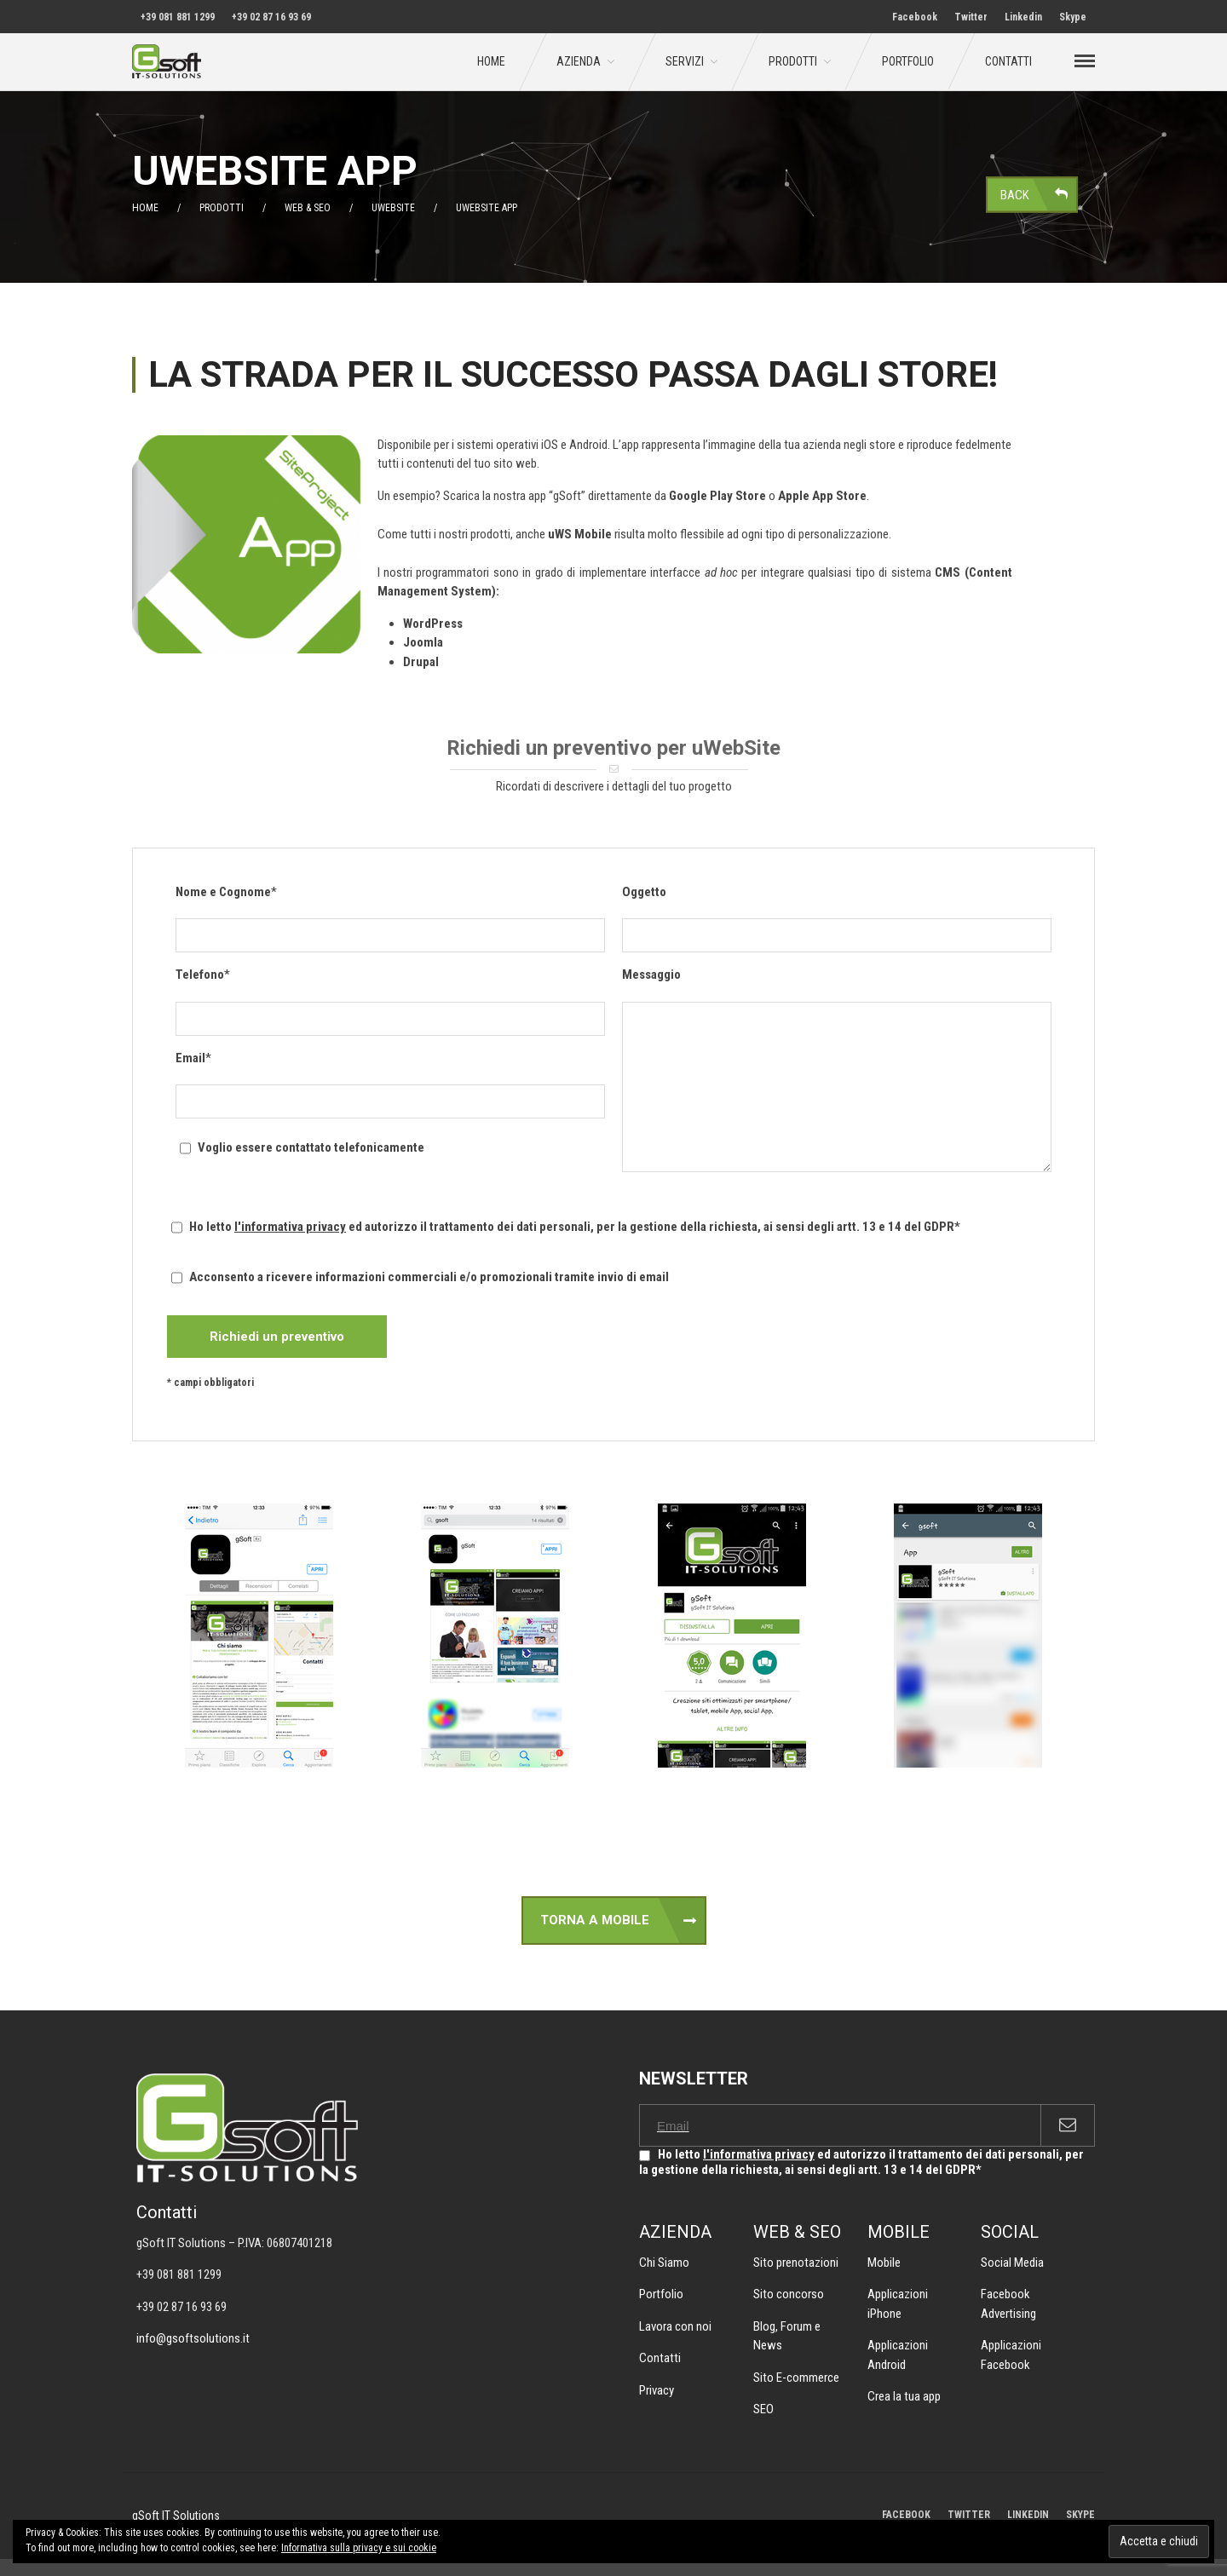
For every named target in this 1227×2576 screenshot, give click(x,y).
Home (491, 61)
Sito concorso (788, 2294)
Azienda (578, 61)
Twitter (971, 17)
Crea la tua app (904, 2396)
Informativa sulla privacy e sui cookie (358, 2548)
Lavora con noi (675, 2326)
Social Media (1012, 2262)
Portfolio (908, 61)
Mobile (884, 2262)
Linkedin (1023, 17)
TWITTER (969, 2515)
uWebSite (393, 208)
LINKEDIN (1028, 2515)
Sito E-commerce (796, 2377)
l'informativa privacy (290, 1226)
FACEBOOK (906, 2515)
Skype (1072, 17)
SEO (763, 2409)
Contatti (1008, 61)
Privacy (656, 2390)
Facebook (914, 17)
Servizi (684, 61)
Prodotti (793, 61)
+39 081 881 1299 (178, 17)
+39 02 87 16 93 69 (271, 17)
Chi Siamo (664, 2262)
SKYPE (1080, 2515)
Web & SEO (308, 208)
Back (1014, 194)
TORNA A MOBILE (594, 1920)
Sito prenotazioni (795, 2262)
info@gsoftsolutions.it (193, 2338)
